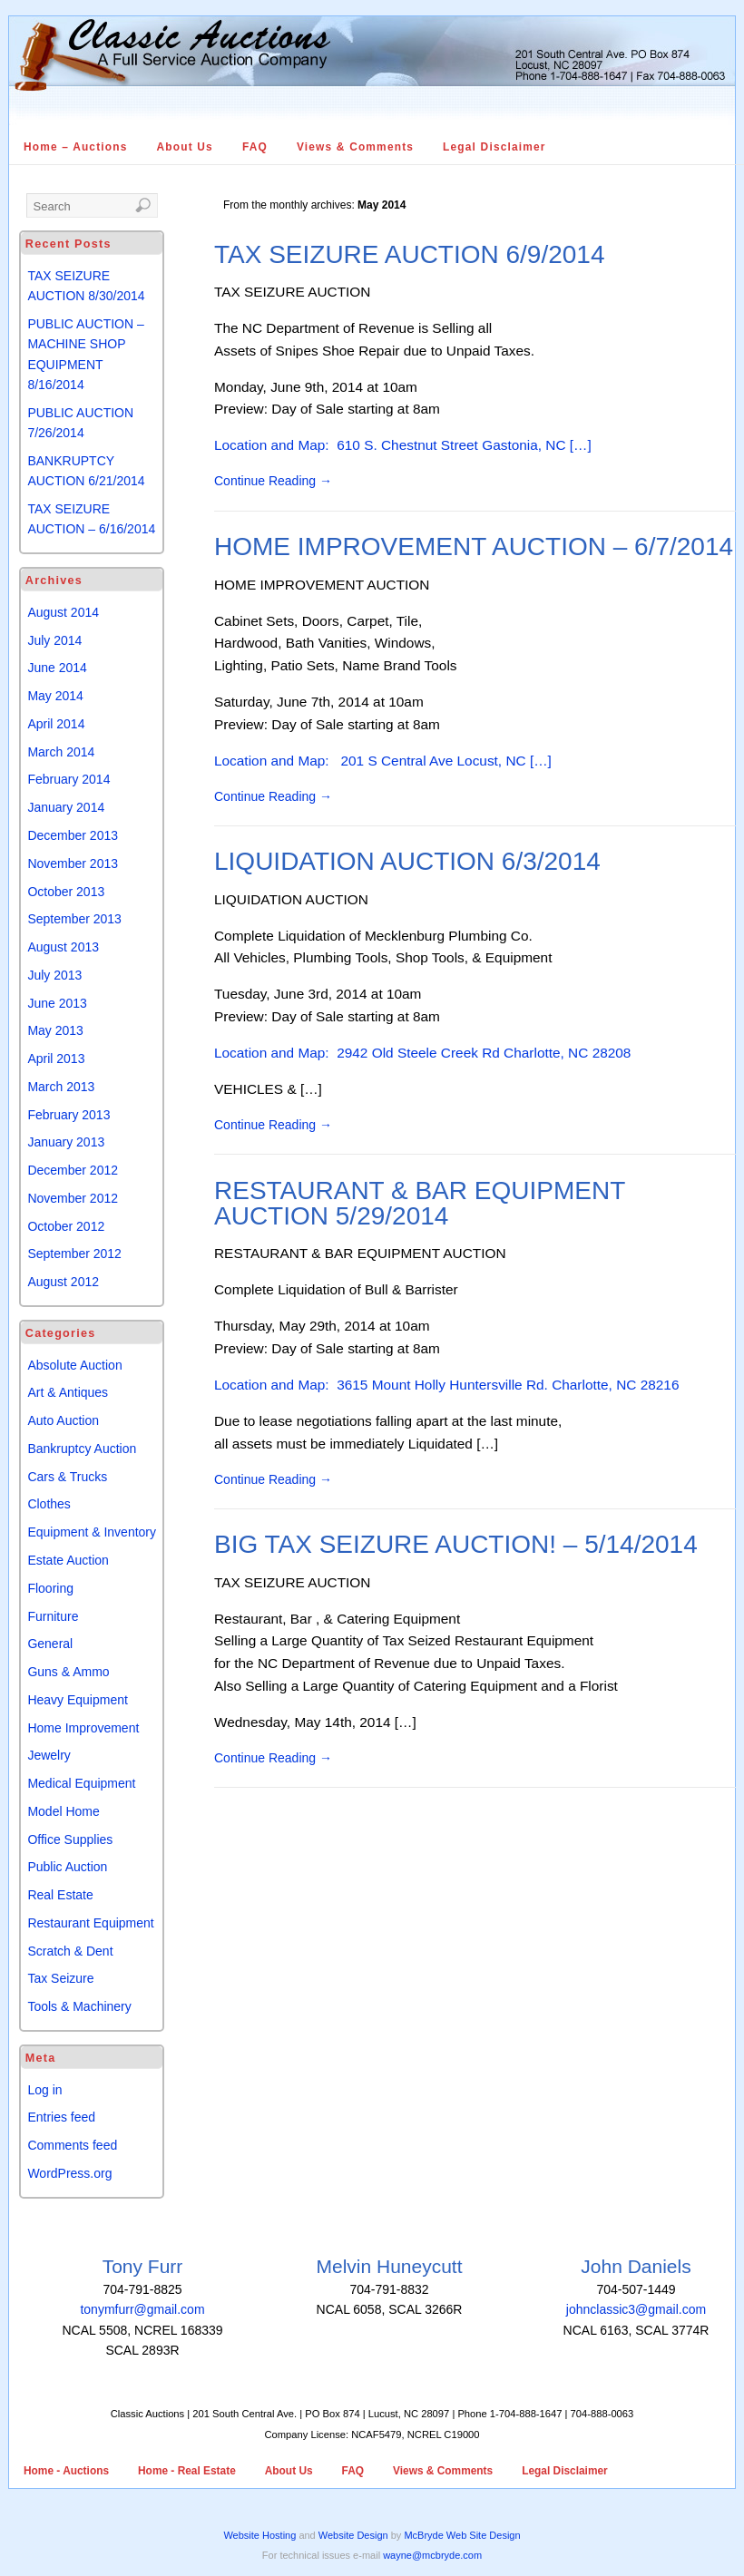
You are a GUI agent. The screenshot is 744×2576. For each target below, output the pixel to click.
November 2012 (72, 1198)
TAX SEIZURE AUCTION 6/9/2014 (409, 254)
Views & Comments (355, 147)
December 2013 (72, 835)
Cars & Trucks (67, 1476)
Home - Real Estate (187, 2470)
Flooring (50, 1588)
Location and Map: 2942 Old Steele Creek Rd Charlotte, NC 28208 (422, 1052)
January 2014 (65, 807)
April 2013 (55, 1058)
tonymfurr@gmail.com (142, 2309)
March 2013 (60, 1086)
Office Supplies (70, 1839)
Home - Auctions (66, 2470)
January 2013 (65, 1142)
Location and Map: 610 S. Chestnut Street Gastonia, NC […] (403, 445)
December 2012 (72, 1170)
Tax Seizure (60, 1978)
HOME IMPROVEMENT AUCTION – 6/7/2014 (473, 546)
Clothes (48, 1504)
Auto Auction (63, 1420)
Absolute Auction (74, 1365)
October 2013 (65, 891)
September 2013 (74, 919)
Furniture (52, 1616)
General (50, 1643)
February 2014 (68, 779)
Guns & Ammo (68, 1671)
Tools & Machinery (79, 2006)
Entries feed (61, 2117)
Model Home (63, 1811)
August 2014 (63, 612)
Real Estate (60, 1895)
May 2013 (55, 1030)
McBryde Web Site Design (462, 2535)
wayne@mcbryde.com (432, 2555)
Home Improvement (83, 1728)
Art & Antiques (67, 1392)
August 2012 (63, 1281)
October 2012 (65, 1226)
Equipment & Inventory (91, 1532)
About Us (185, 147)
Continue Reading (273, 480)
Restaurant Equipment (90, 1923)
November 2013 (72, 863)
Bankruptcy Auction (81, 1448)
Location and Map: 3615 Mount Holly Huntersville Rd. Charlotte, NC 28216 (446, 1384)
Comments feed (72, 2145)
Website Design (353, 2535)
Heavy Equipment (77, 1700)
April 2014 (55, 724)
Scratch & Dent (70, 1951)
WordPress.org (69, 2173)
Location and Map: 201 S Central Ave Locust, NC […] (383, 760)
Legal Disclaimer (494, 147)
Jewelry (48, 1755)
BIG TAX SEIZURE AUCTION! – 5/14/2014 (456, 1544)
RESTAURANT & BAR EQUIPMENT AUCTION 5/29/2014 (419, 1203)
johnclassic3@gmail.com (636, 2309)
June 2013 (56, 1003)
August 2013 (63, 947)
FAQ (255, 147)
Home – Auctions (76, 147)
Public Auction (67, 1866)
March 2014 (60, 752)
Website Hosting (259, 2535)
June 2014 (56, 667)
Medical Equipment (81, 1783)
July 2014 (54, 640)
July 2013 (54, 975)
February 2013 (68, 1114)
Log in (44, 2090)
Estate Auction (68, 1560)
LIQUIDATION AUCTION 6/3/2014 (407, 861)
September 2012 (74, 1253)
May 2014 (55, 695)
